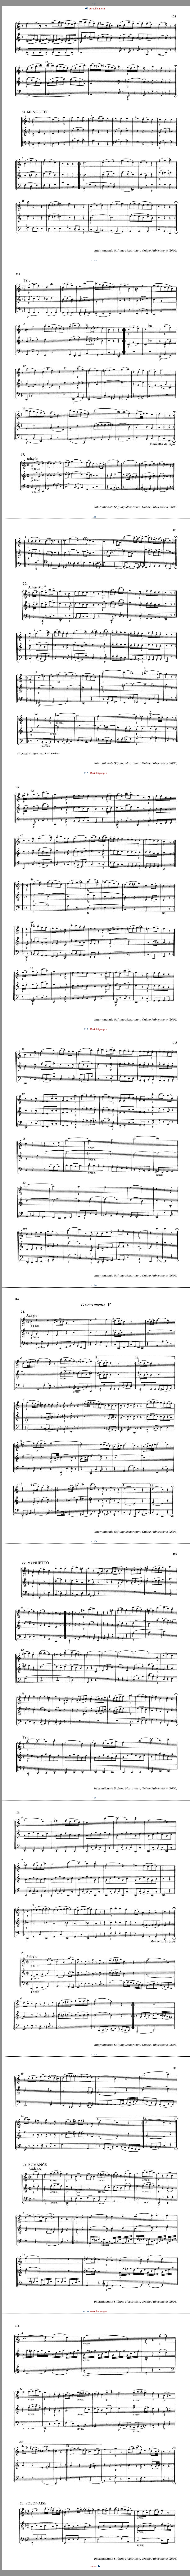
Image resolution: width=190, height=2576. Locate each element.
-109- (94, 3)
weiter (95, 2566)
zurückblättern (95, 8)
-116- (94, 1798)
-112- (86, 772)
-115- (94, 1541)
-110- (94, 260)
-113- (86, 1029)
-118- (86, 2311)
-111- (94, 516)
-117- (94, 2054)
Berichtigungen (98, 772)
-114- (94, 1285)
